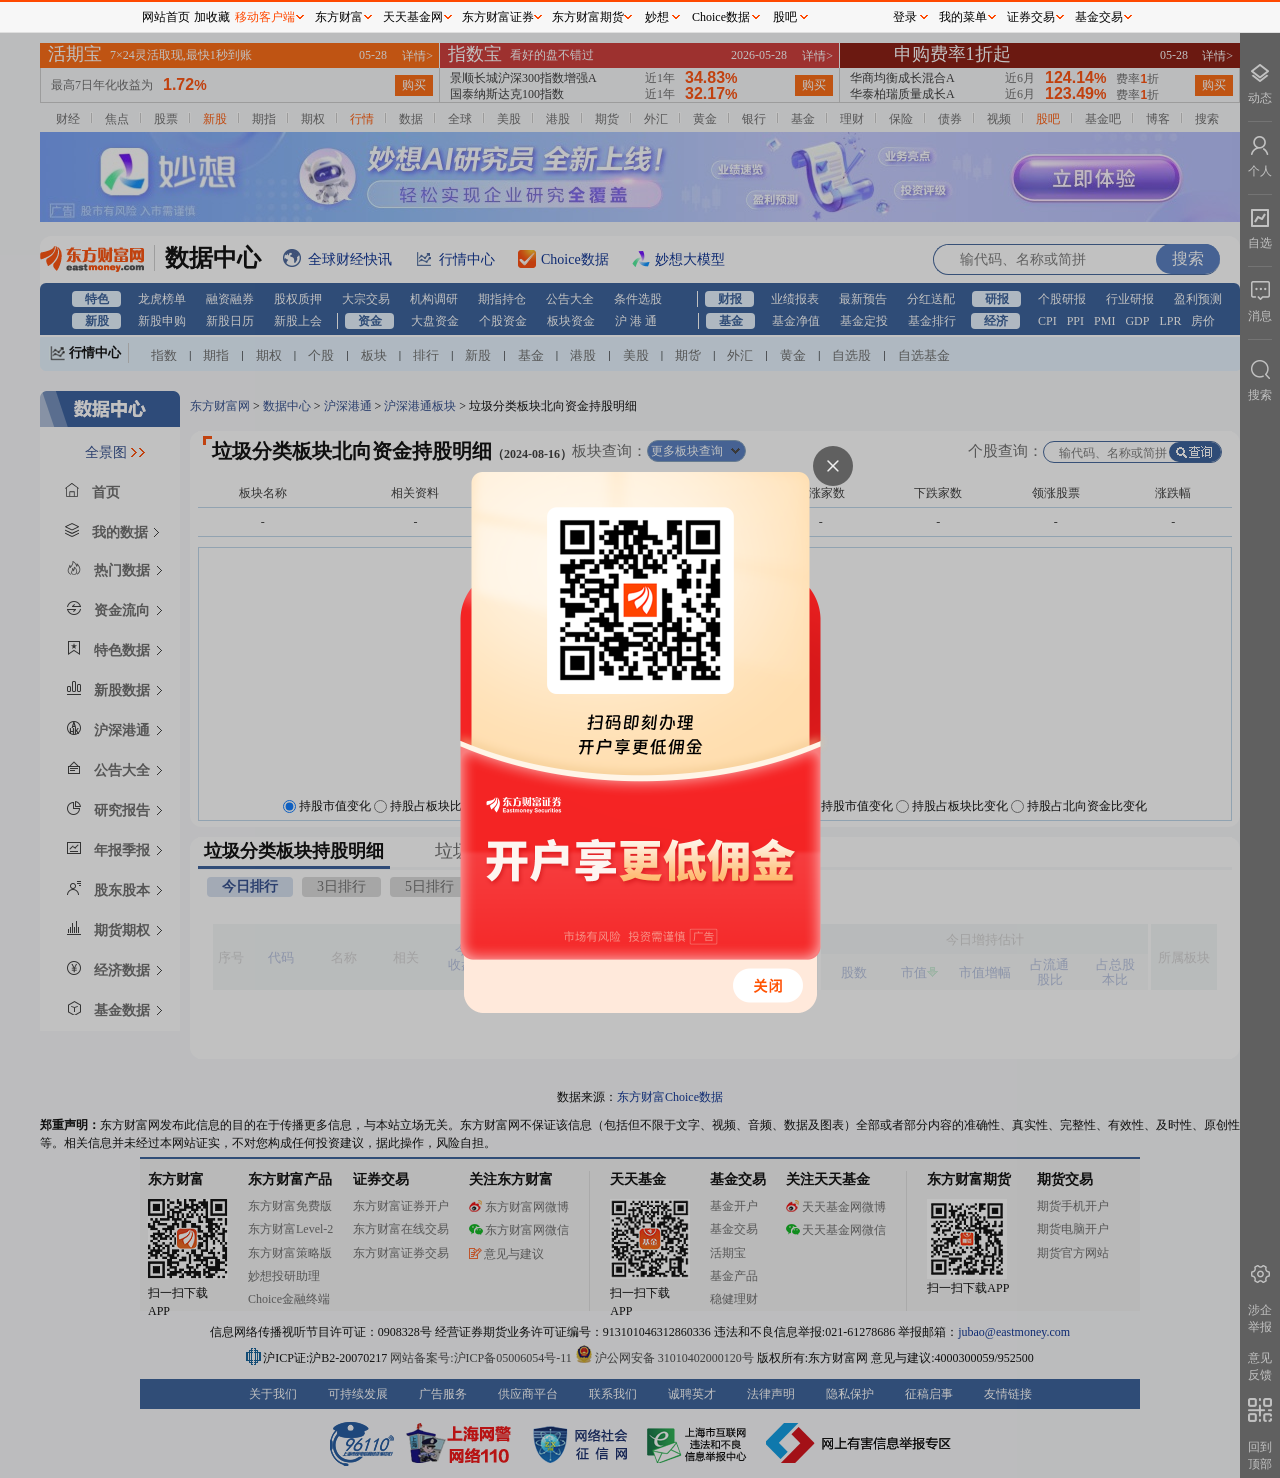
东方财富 (339, 17)
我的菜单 (963, 17)
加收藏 (212, 17)
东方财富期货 (588, 17)
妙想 (657, 17)
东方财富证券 (498, 17)
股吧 (785, 17)
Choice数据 (721, 17)
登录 (905, 17)
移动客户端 (265, 17)
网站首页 (166, 17)
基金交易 (1099, 17)
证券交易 (1031, 17)
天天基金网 (413, 17)
